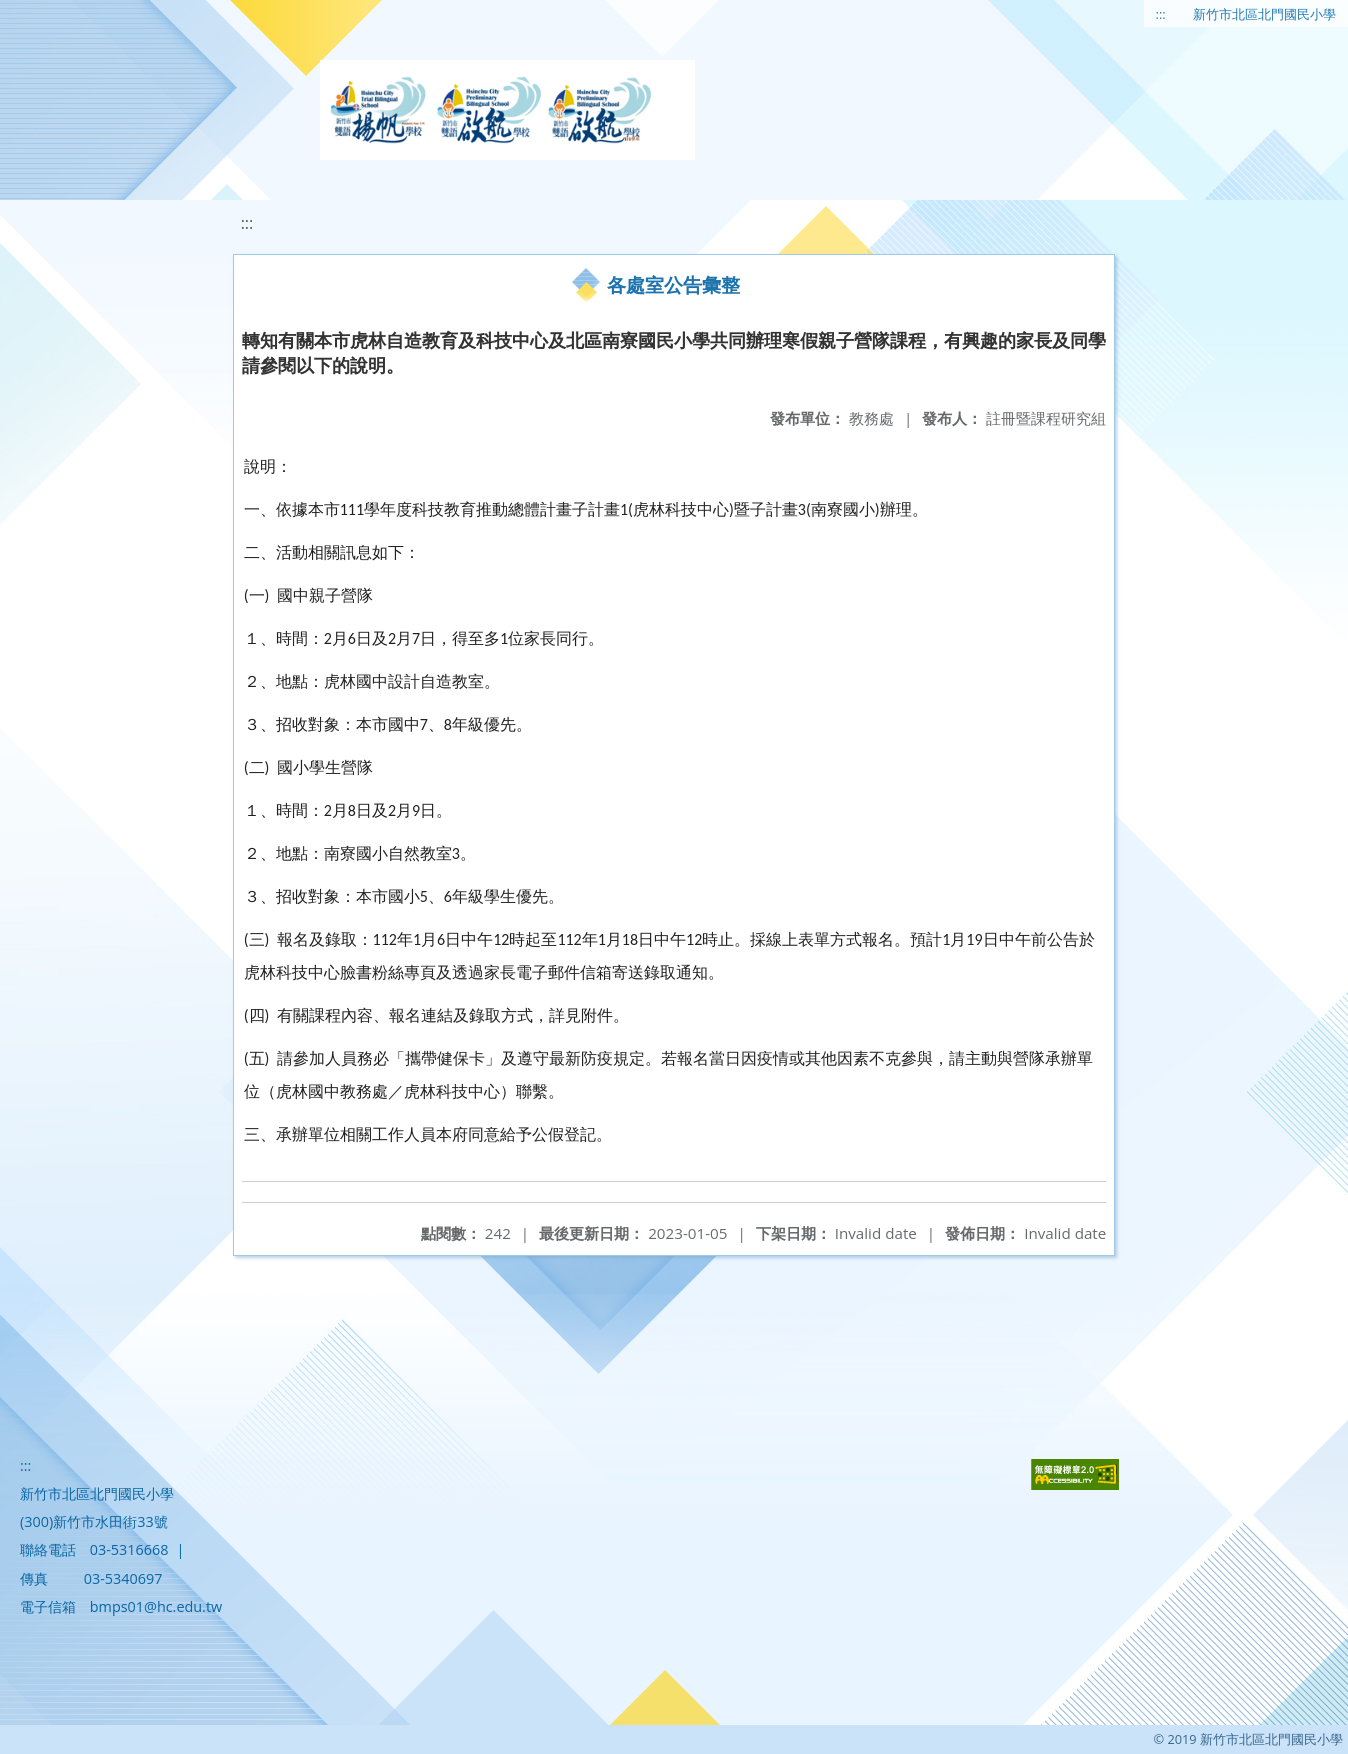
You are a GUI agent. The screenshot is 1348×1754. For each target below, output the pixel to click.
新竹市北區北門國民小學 (1264, 14)
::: (1161, 14)
